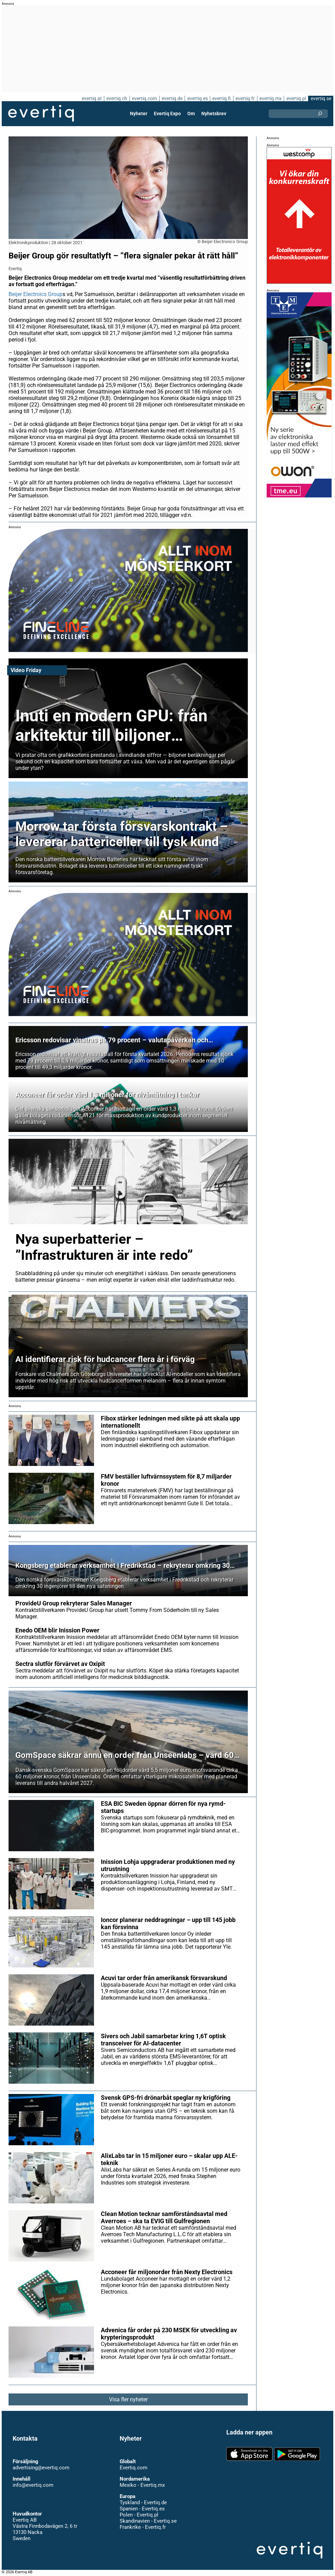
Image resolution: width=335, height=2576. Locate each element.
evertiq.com (143, 98)
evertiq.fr (244, 98)
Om (191, 113)
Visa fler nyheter (128, 2399)
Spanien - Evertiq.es (142, 2509)
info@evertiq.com (33, 2485)
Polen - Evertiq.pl (139, 2515)
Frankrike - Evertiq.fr (142, 2527)
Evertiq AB (41, 113)
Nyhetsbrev (213, 113)
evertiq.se (320, 98)
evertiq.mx (270, 98)
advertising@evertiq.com (41, 2468)
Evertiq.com (133, 2468)
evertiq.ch (115, 98)
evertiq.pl (296, 98)
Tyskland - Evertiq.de (143, 2502)
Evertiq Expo (167, 113)
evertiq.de (171, 98)
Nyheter (139, 113)
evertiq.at (90, 98)
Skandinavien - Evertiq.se (148, 2521)
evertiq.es (196, 98)
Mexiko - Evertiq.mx (142, 2485)
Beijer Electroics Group (36, 294)
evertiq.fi (221, 98)
